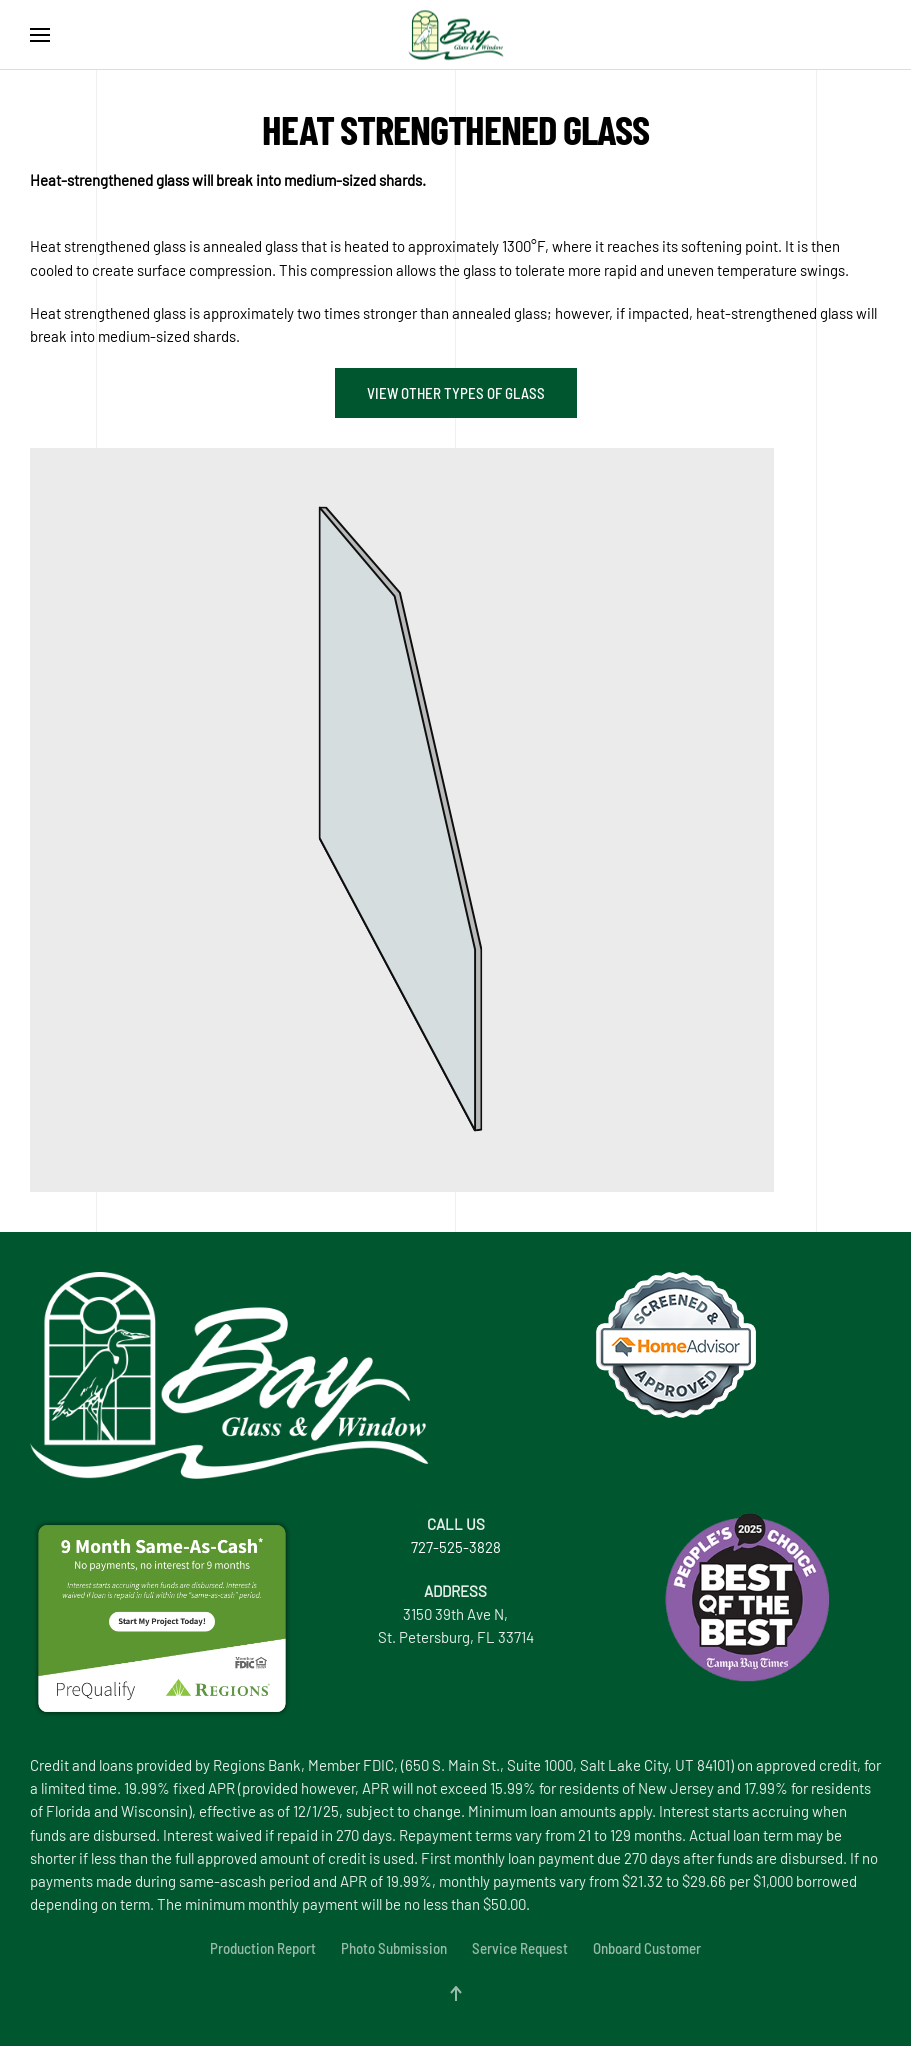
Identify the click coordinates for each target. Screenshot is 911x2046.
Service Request (520, 1948)
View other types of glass (456, 393)
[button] (40, 35)
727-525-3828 (456, 1547)
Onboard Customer (647, 1948)
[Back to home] (456, 35)
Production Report (263, 1948)
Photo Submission (394, 1948)
